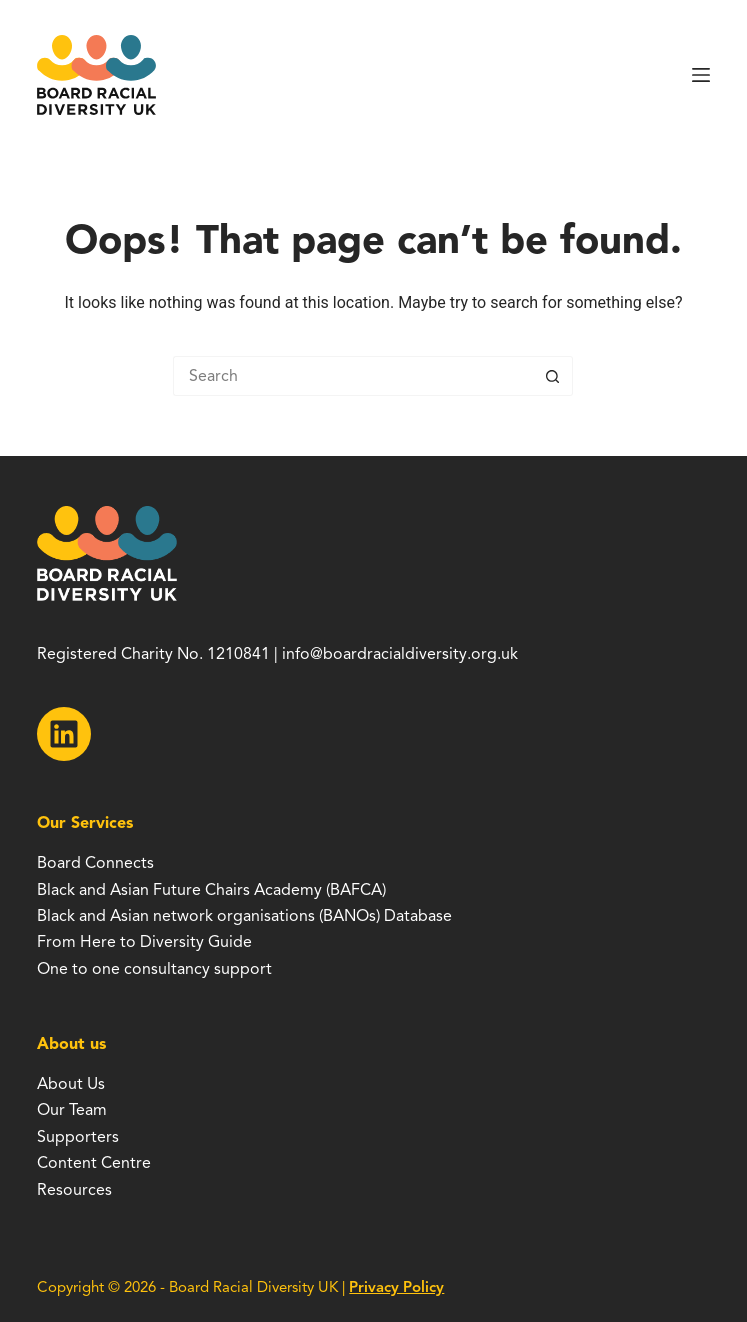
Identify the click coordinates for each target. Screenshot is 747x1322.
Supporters (78, 1137)
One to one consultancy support (154, 969)
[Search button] (553, 376)
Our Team (72, 1110)
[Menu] (701, 75)
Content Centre (94, 1163)
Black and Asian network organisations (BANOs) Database (244, 916)
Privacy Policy (396, 1287)
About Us (71, 1084)
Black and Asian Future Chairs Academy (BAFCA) (211, 890)
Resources (74, 1190)
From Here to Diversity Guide (144, 942)
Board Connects (95, 863)
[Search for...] (353, 376)
